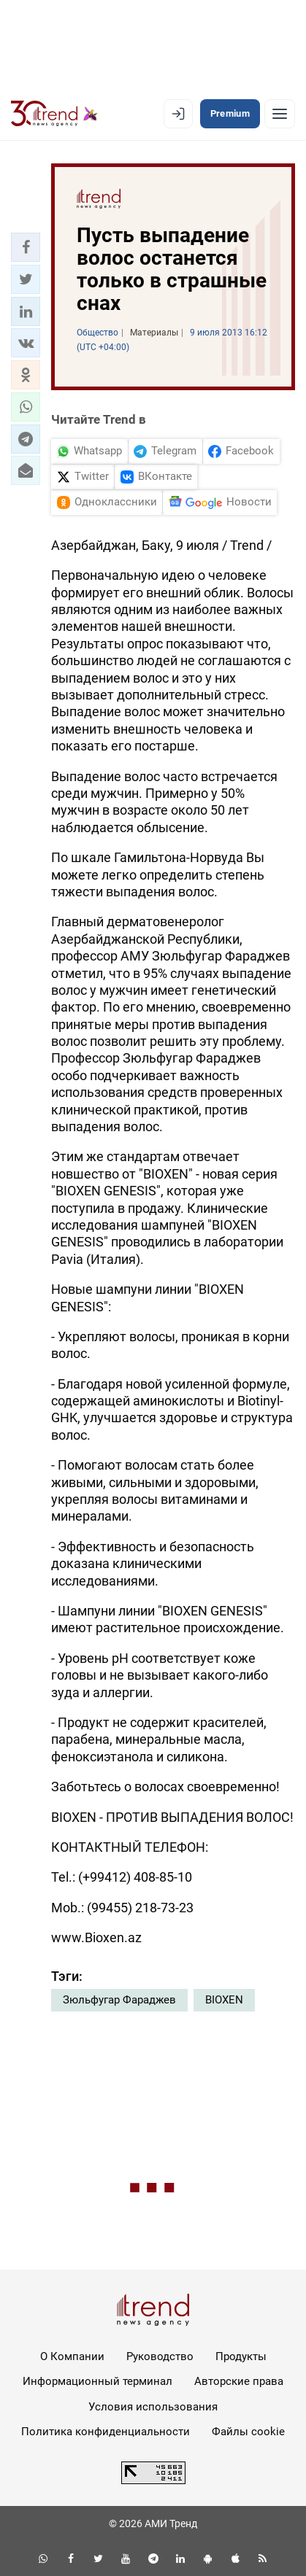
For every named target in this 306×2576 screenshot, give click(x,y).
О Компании (72, 2356)
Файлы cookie (248, 2431)
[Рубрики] (279, 113)
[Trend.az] (54, 114)
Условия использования (153, 2406)
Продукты (241, 2356)
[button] (25, 247)
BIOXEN (224, 1999)
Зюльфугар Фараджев (119, 1999)
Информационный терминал (97, 2381)
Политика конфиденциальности (105, 2431)
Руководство (160, 2356)
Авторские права (238, 2381)
